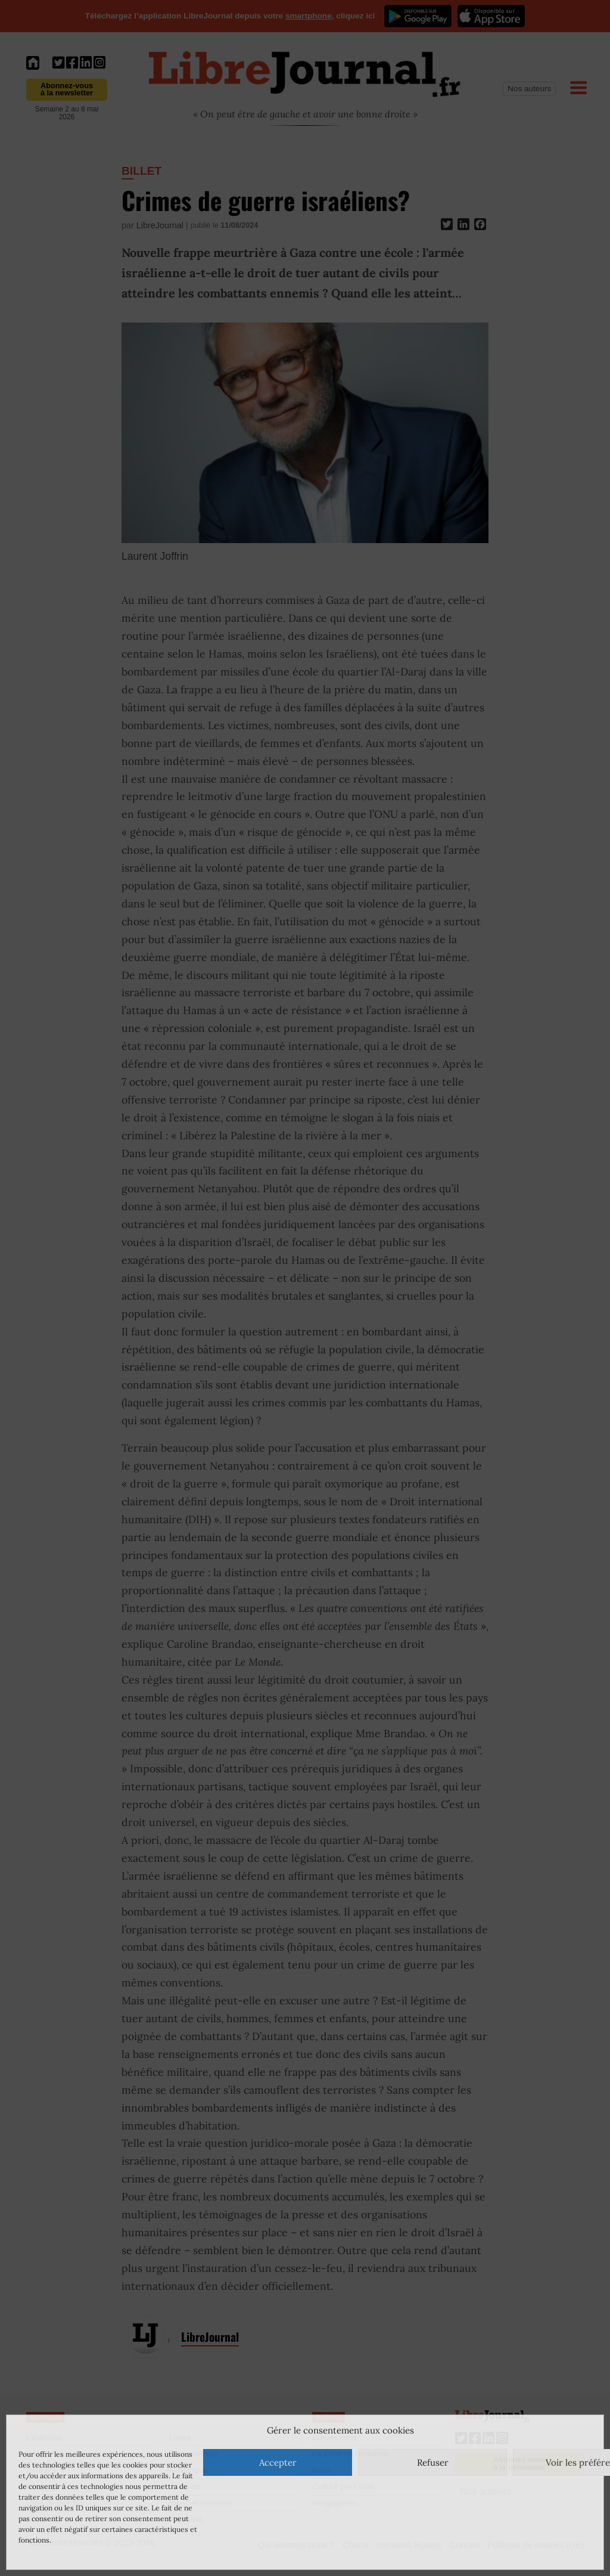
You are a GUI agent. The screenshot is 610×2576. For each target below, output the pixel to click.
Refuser (433, 2462)
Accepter (278, 2462)
